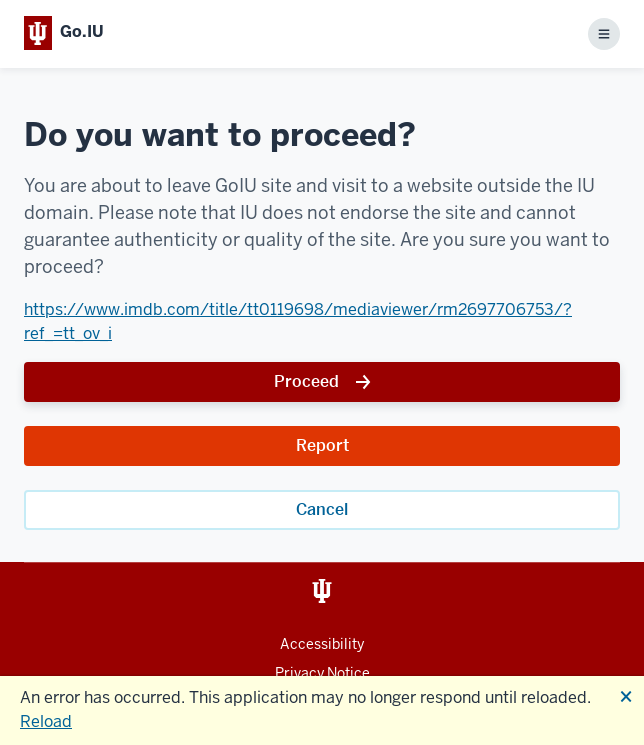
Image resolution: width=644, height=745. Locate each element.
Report (322, 445)
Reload (46, 721)
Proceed (306, 381)
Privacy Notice (322, 673)
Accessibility (322, 644)
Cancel (322, 509)
